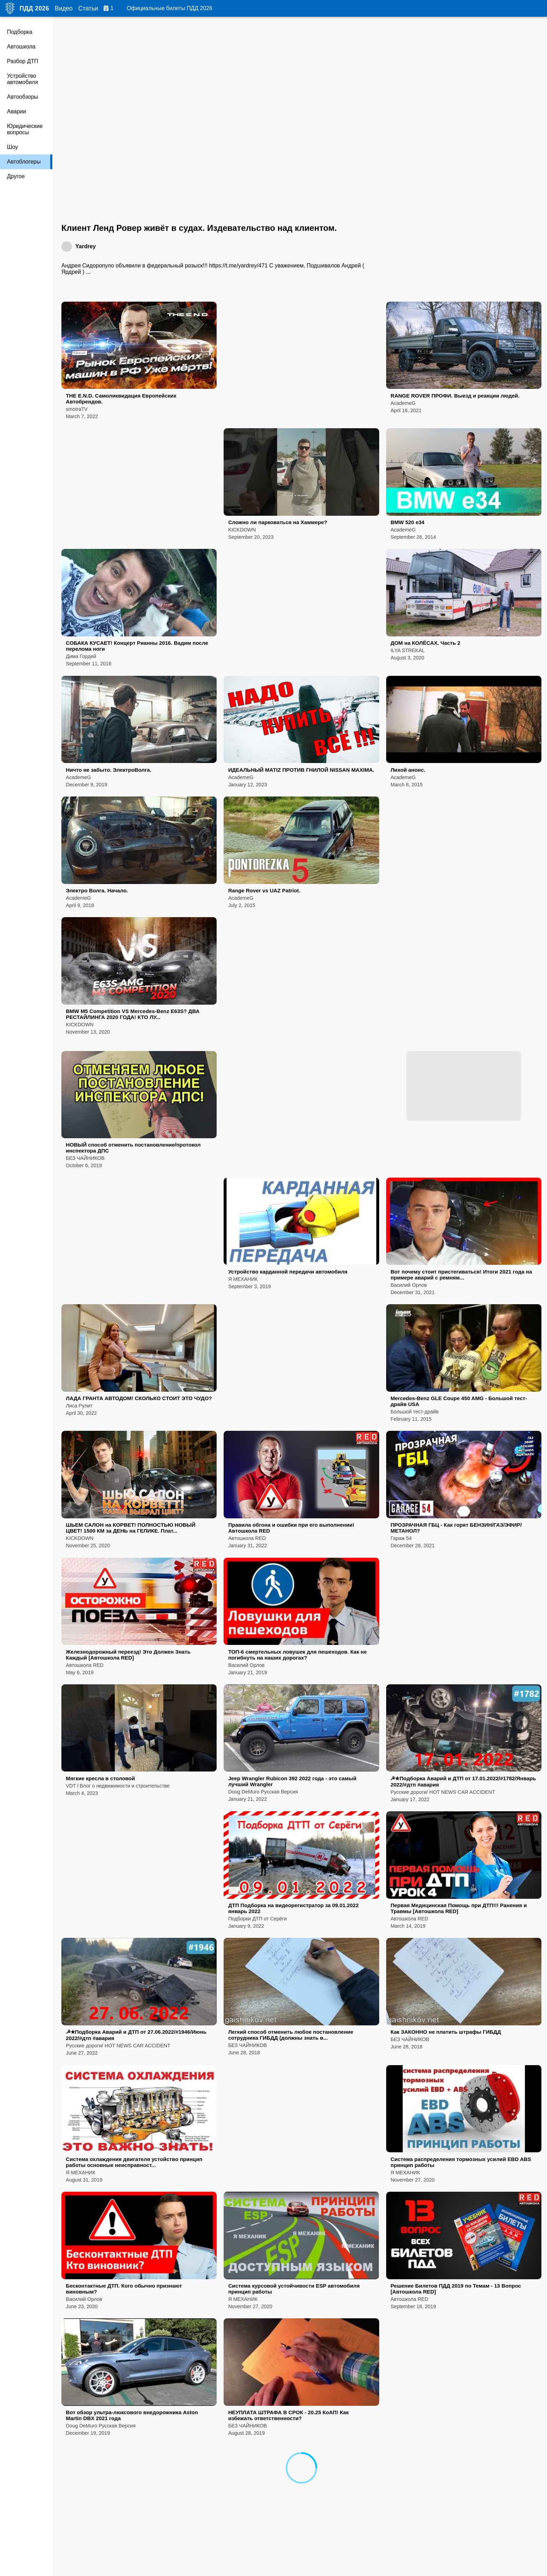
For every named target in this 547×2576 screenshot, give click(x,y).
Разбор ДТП (22, 61)
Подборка (19, 32)
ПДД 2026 (34, 8)
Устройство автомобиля (22, 79)
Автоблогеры (24, 162)
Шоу (12, 147)
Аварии (16, 111)
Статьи (88, 8)
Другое (16, 176)
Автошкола (21, 47)
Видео (64, 8)
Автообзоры (22, 97)
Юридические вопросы (25, 129)
